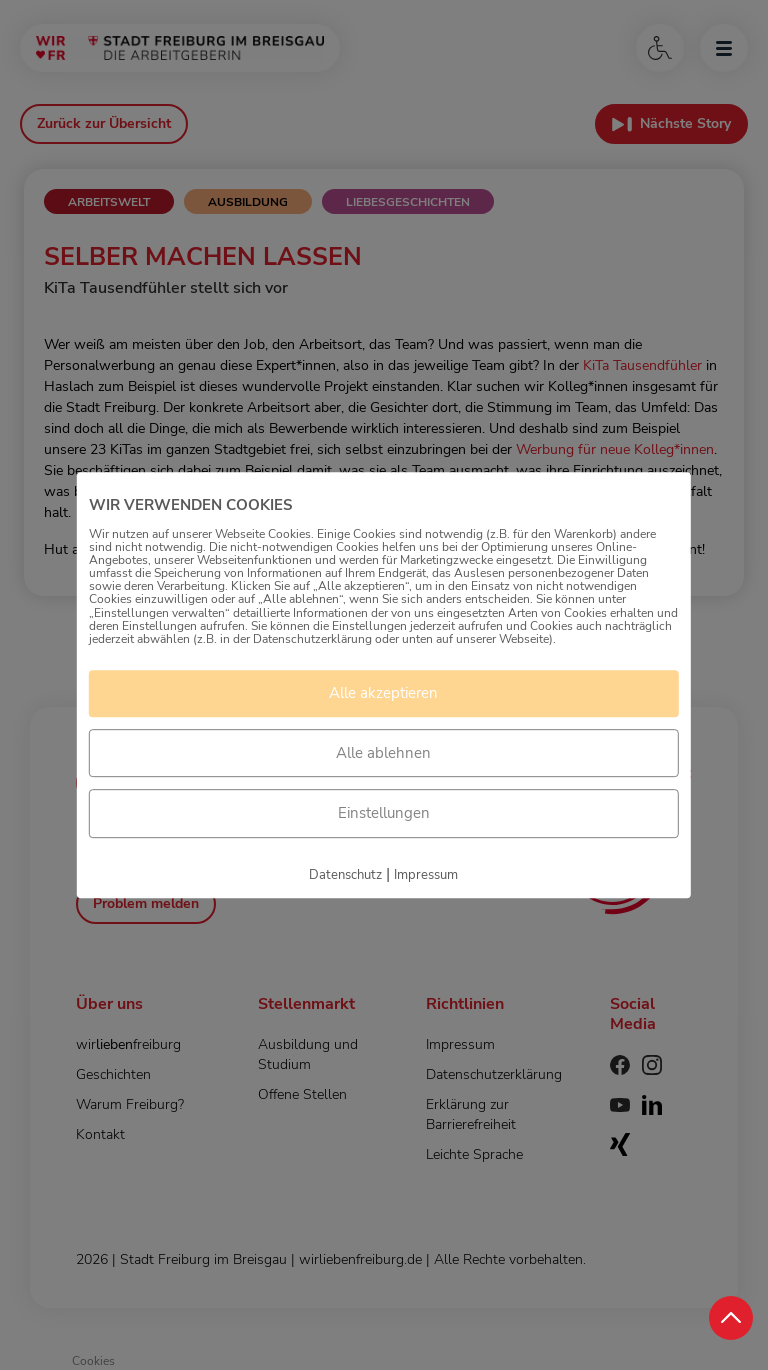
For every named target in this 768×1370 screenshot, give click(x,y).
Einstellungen (384, 813)
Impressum (426, 875)
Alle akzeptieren (383, 693)
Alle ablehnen (383, 753)
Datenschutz (345, 875)
